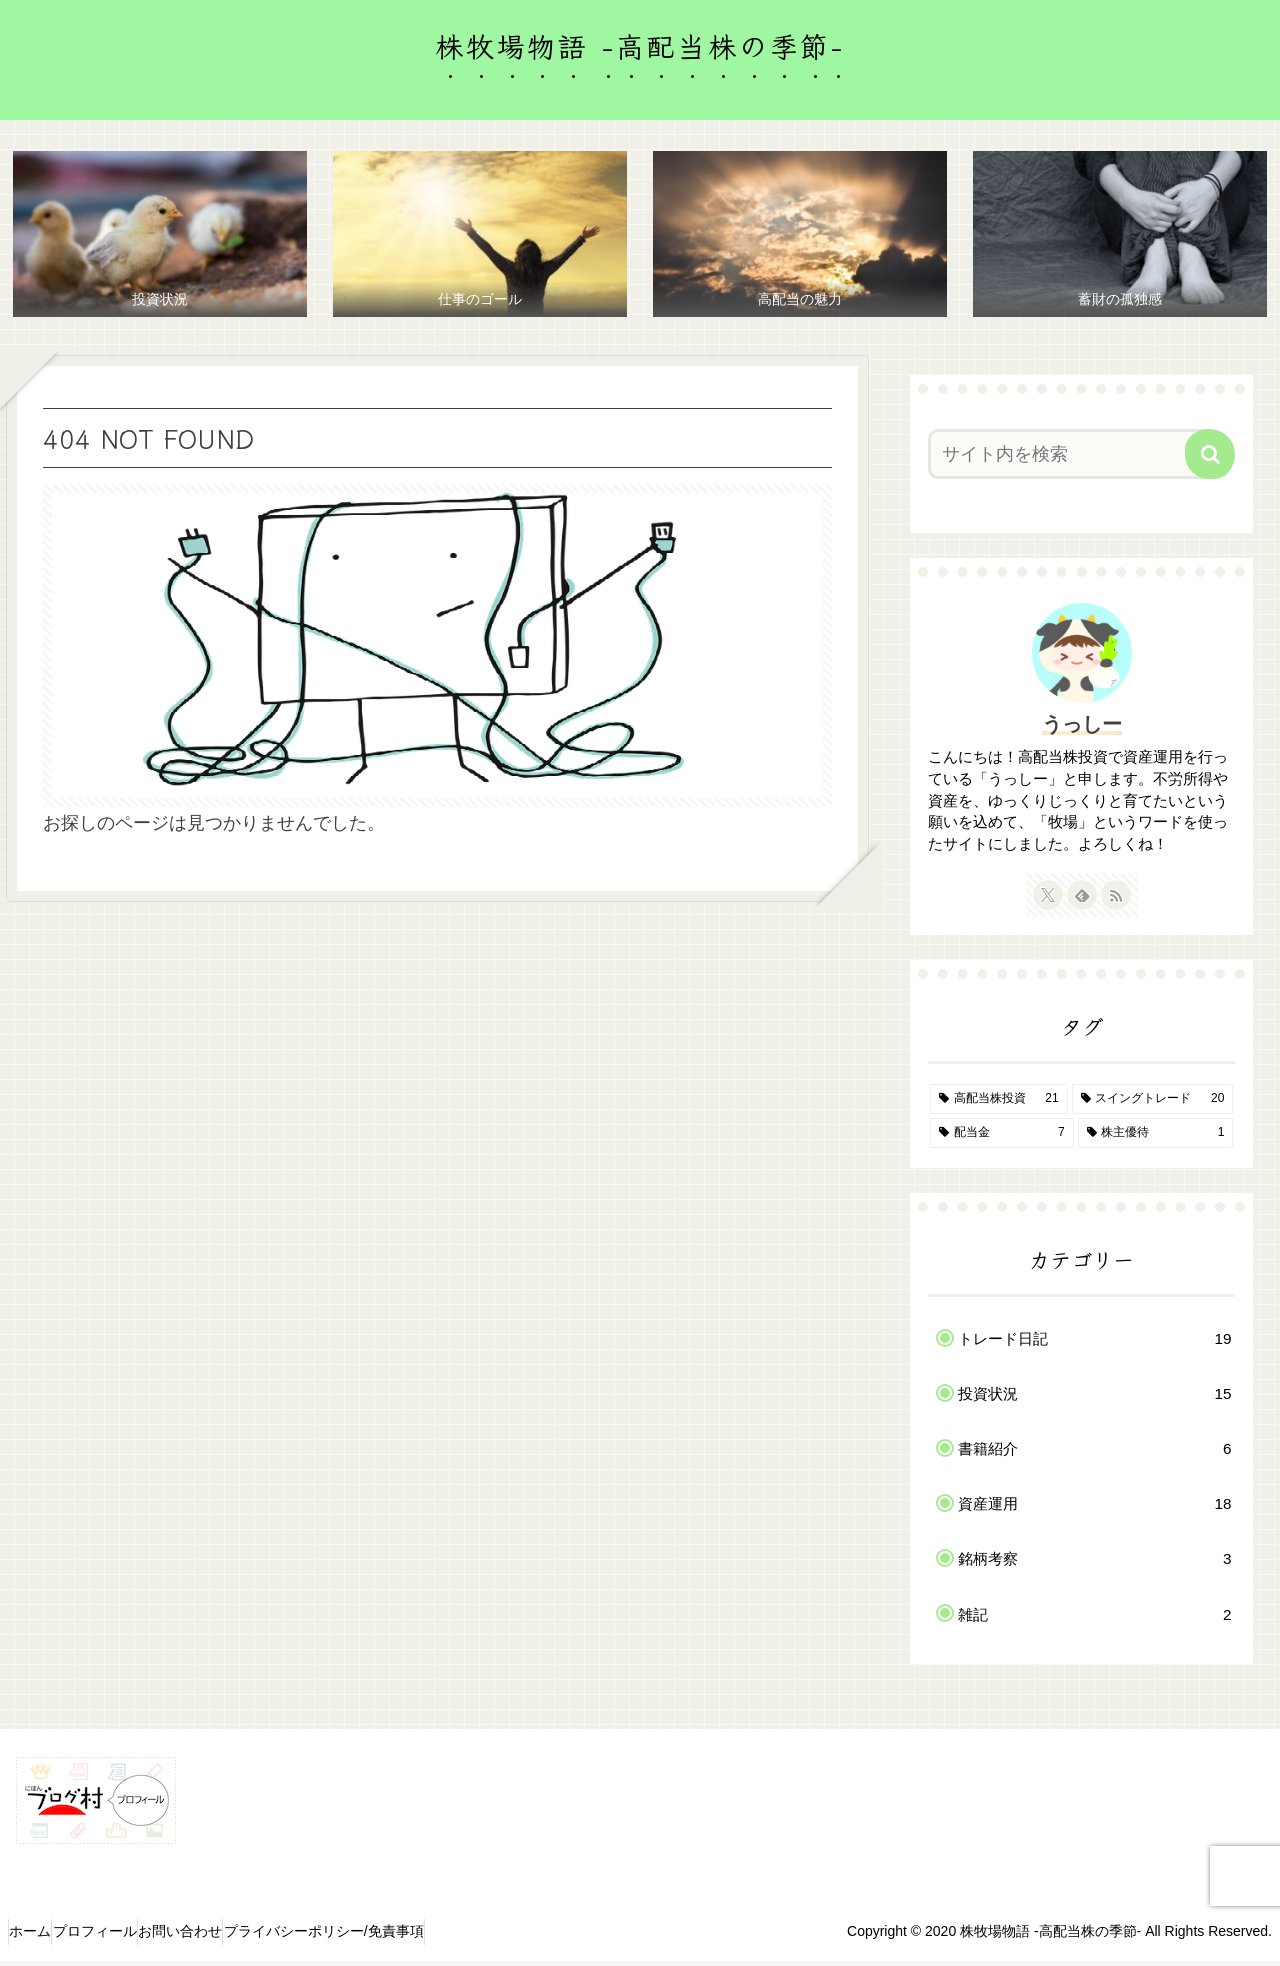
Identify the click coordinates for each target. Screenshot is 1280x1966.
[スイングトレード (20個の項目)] (1153, 1105)
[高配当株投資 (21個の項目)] (999, 1105)
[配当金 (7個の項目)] (1002, 1138)
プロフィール (124, 1937)
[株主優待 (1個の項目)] (1156, 1138)
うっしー (1082, 729)
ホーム (40, 1937)
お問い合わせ (229, 1937)
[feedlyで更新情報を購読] (1082, 901)
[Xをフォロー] (1048, 901)
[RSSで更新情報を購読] (1116, 901)
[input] (1069, 459)
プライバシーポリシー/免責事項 (392, 1937)
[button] (1210, 459)
